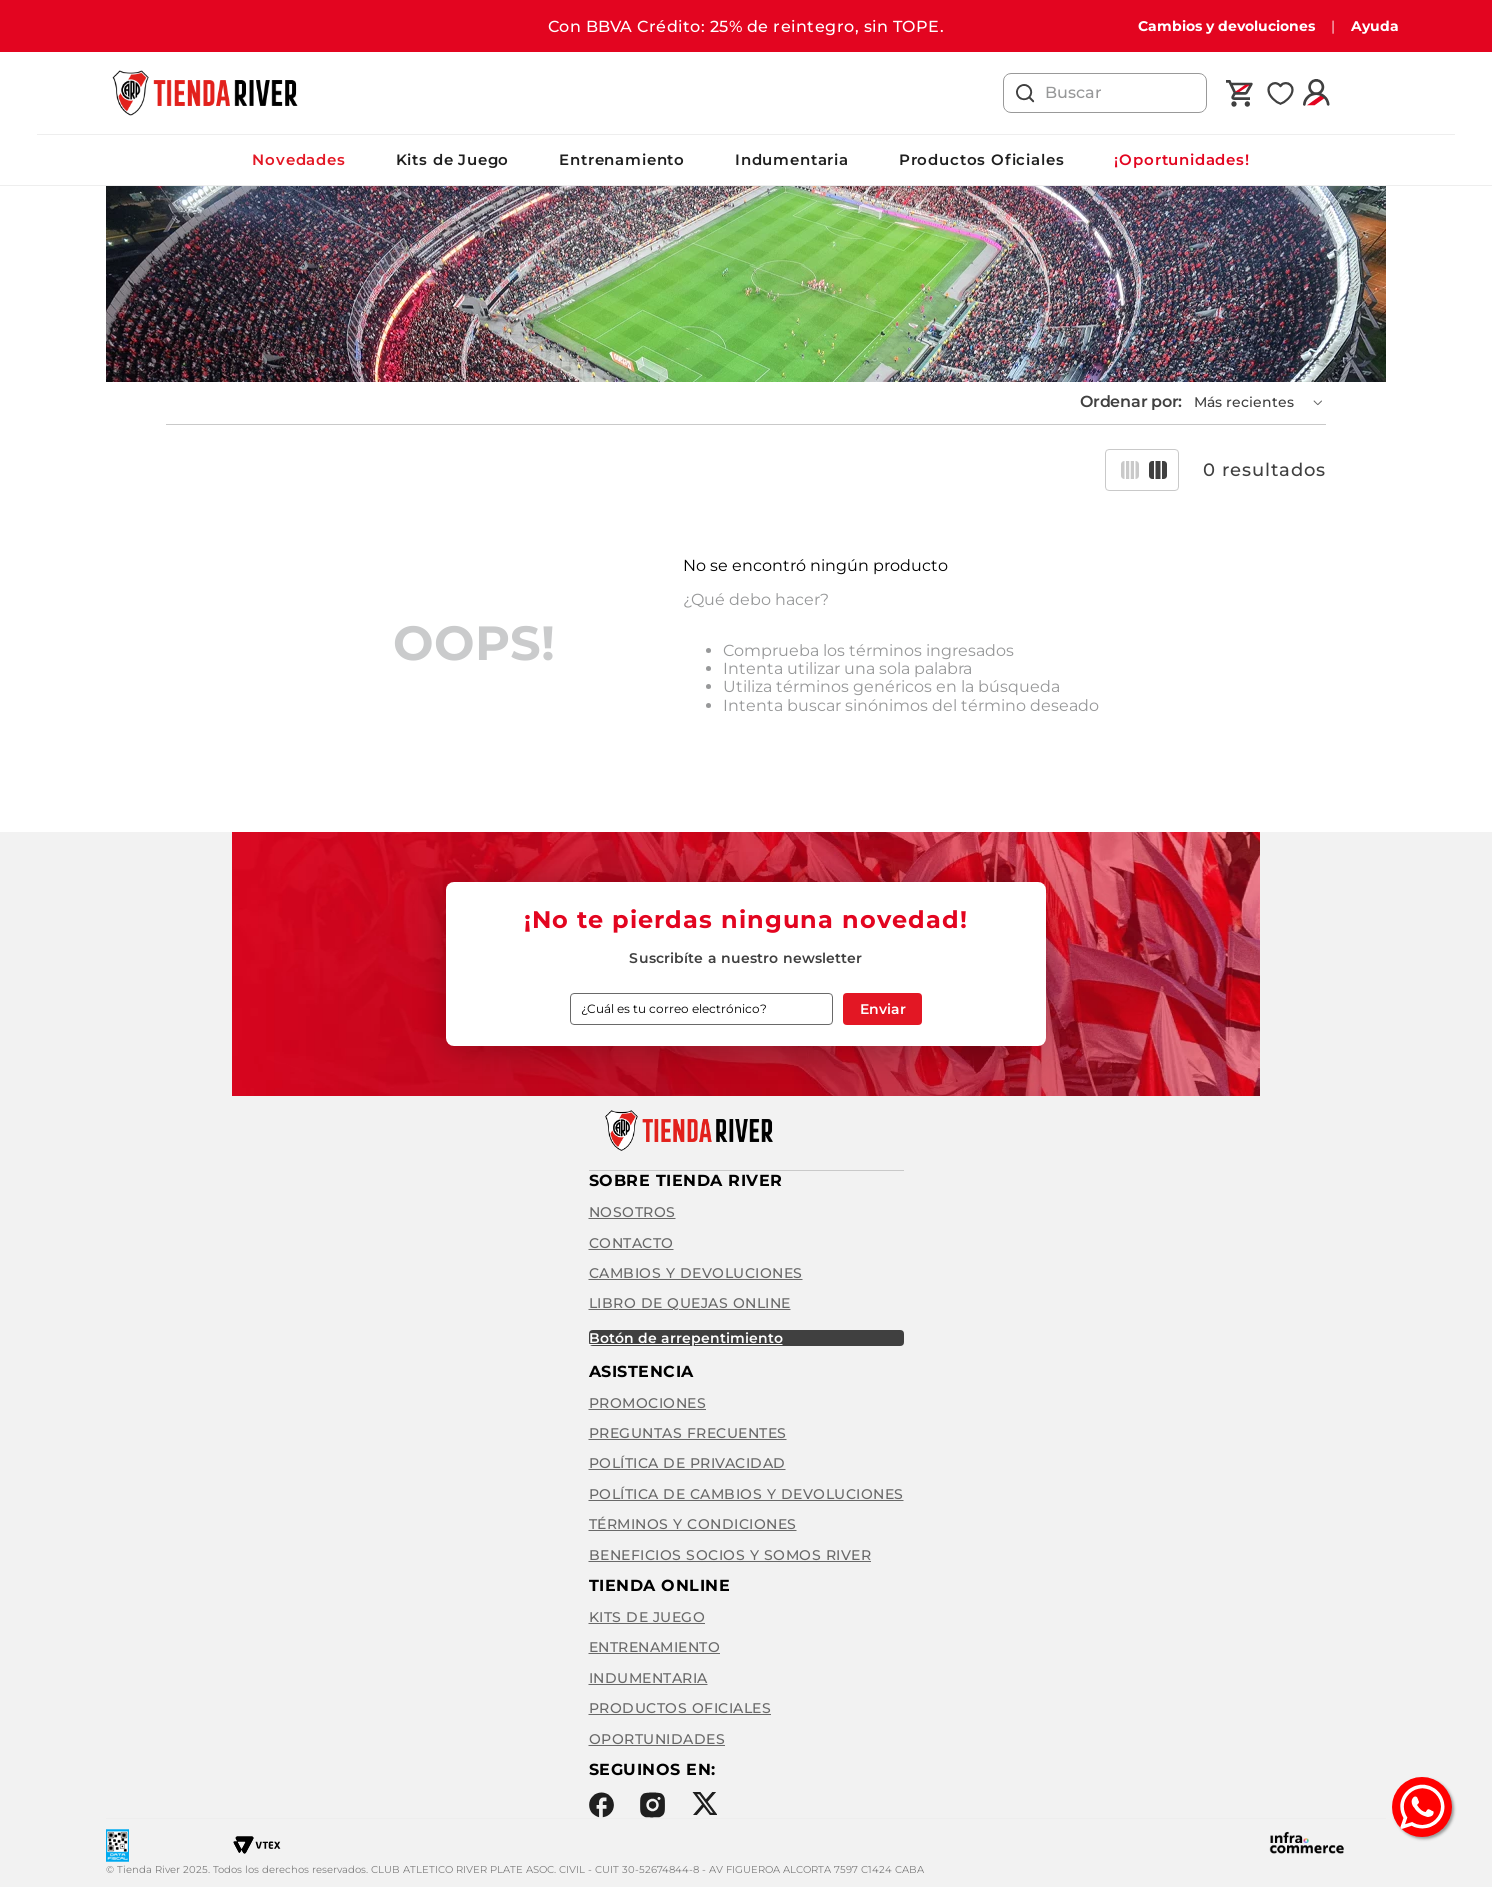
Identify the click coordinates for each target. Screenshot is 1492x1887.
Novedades (298, 159)
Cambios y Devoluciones (696, 1273)
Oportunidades (657, 1739)
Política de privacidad (687, 1463)
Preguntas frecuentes (688, 1433)
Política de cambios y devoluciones (746, 1494)
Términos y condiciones (693, 1524)
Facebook (601, 1805)
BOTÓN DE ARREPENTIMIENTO (686, 1338)
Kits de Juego (453, 159)
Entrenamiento (622, 159)
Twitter (704, 1803)
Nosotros (632, 1212)
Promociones (648, 1403)
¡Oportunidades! (1181, 159)
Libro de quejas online (690, 1303)
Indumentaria (792, 159)
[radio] (1130, 470)
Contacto (631, 1243)
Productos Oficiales (982, 159)
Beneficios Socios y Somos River (730, 1555)
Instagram (652, 1805)
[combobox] (1105, 93)
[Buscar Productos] (1025, 93)
